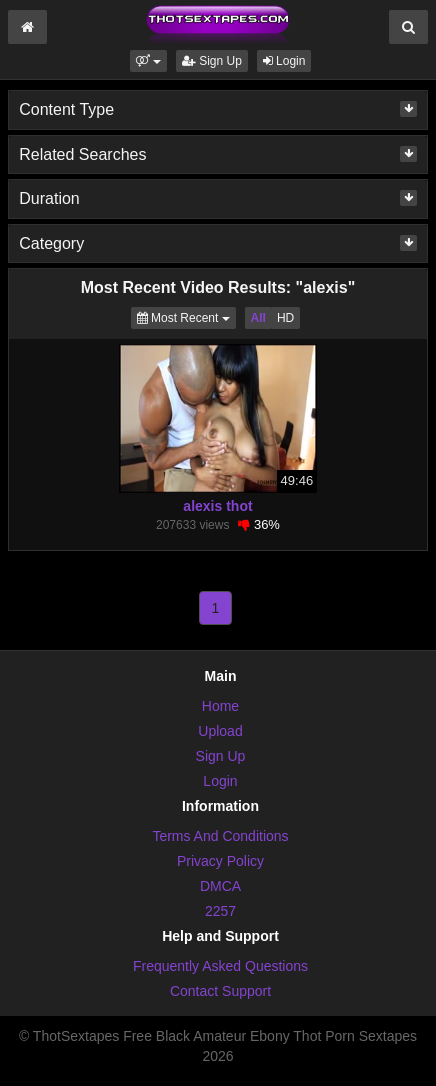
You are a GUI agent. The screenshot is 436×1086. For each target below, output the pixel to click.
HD (285, 318)
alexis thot (217, 506)
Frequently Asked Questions (220, 966)
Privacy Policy (220, 861)
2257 (220, 911)
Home (220, 706)
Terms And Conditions (220, 836)
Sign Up (212, 61)
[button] (148, 61)
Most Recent (186, 316)
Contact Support (220, 991)
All (258, 318)
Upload (220, 731)
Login (284, 61)
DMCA (220, 886)
